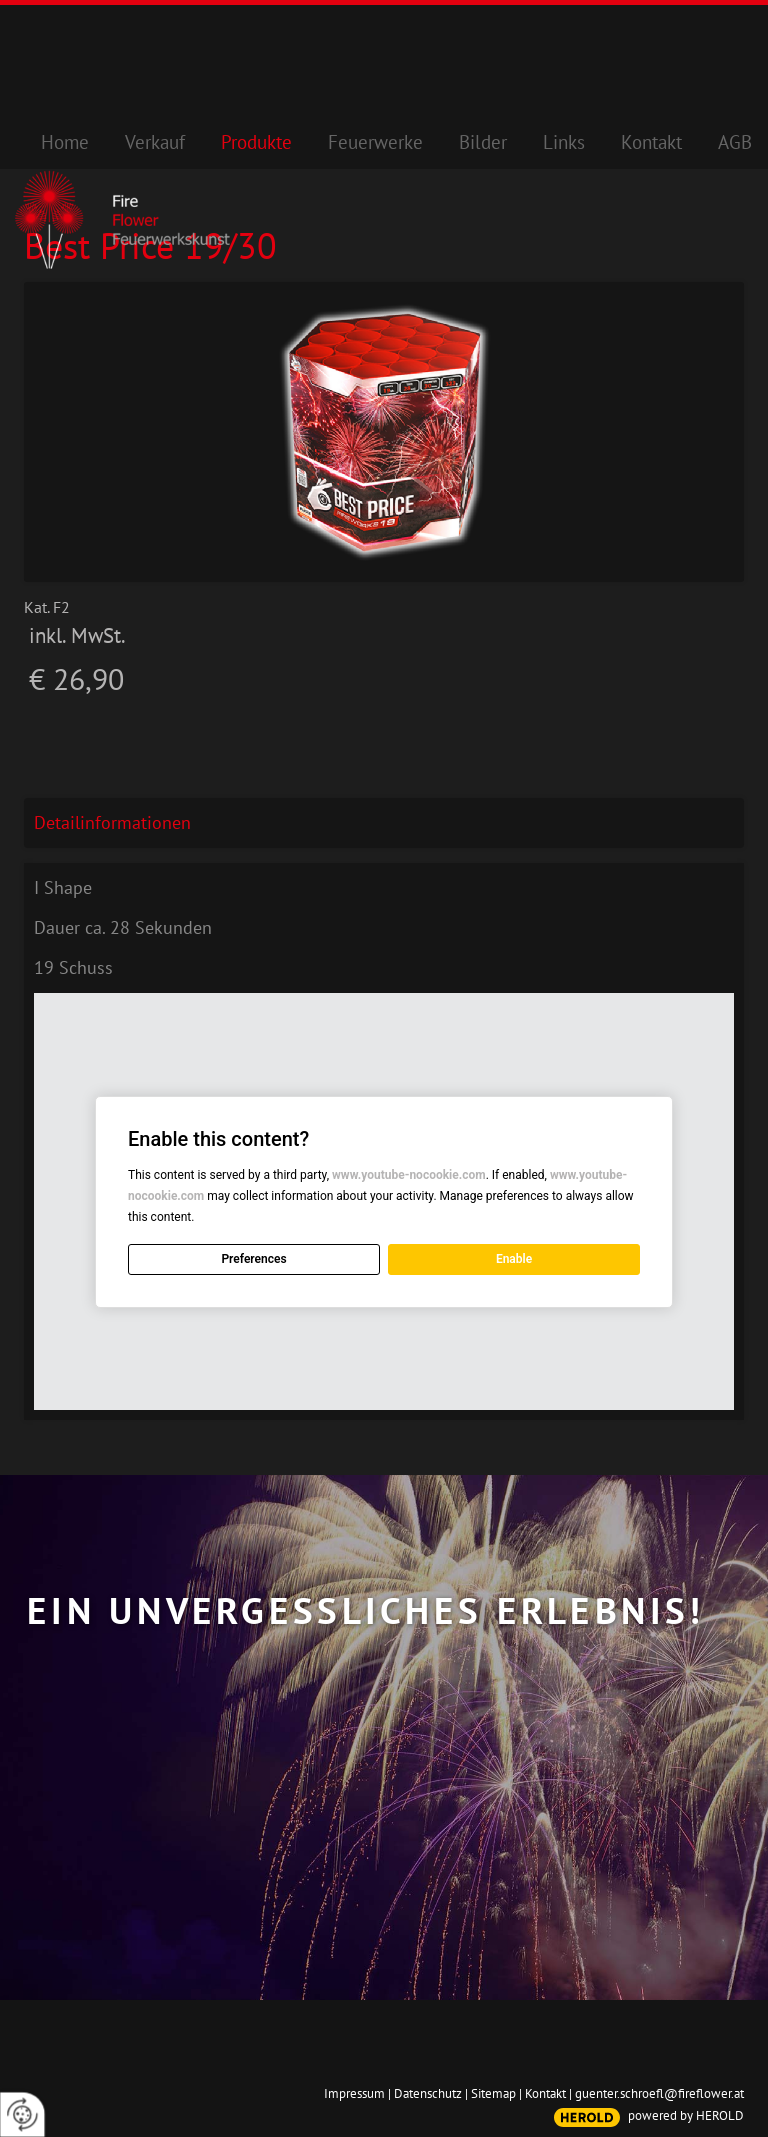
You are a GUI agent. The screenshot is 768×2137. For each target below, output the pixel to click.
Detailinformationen (112, 822)
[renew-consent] (22, 2114)
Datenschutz (428, 2093)
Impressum (354, 2093)
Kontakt (545, 2093)
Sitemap (493, 2093)
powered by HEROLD (686, 2115)
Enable (514, 1259)
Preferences (253, 1259)
